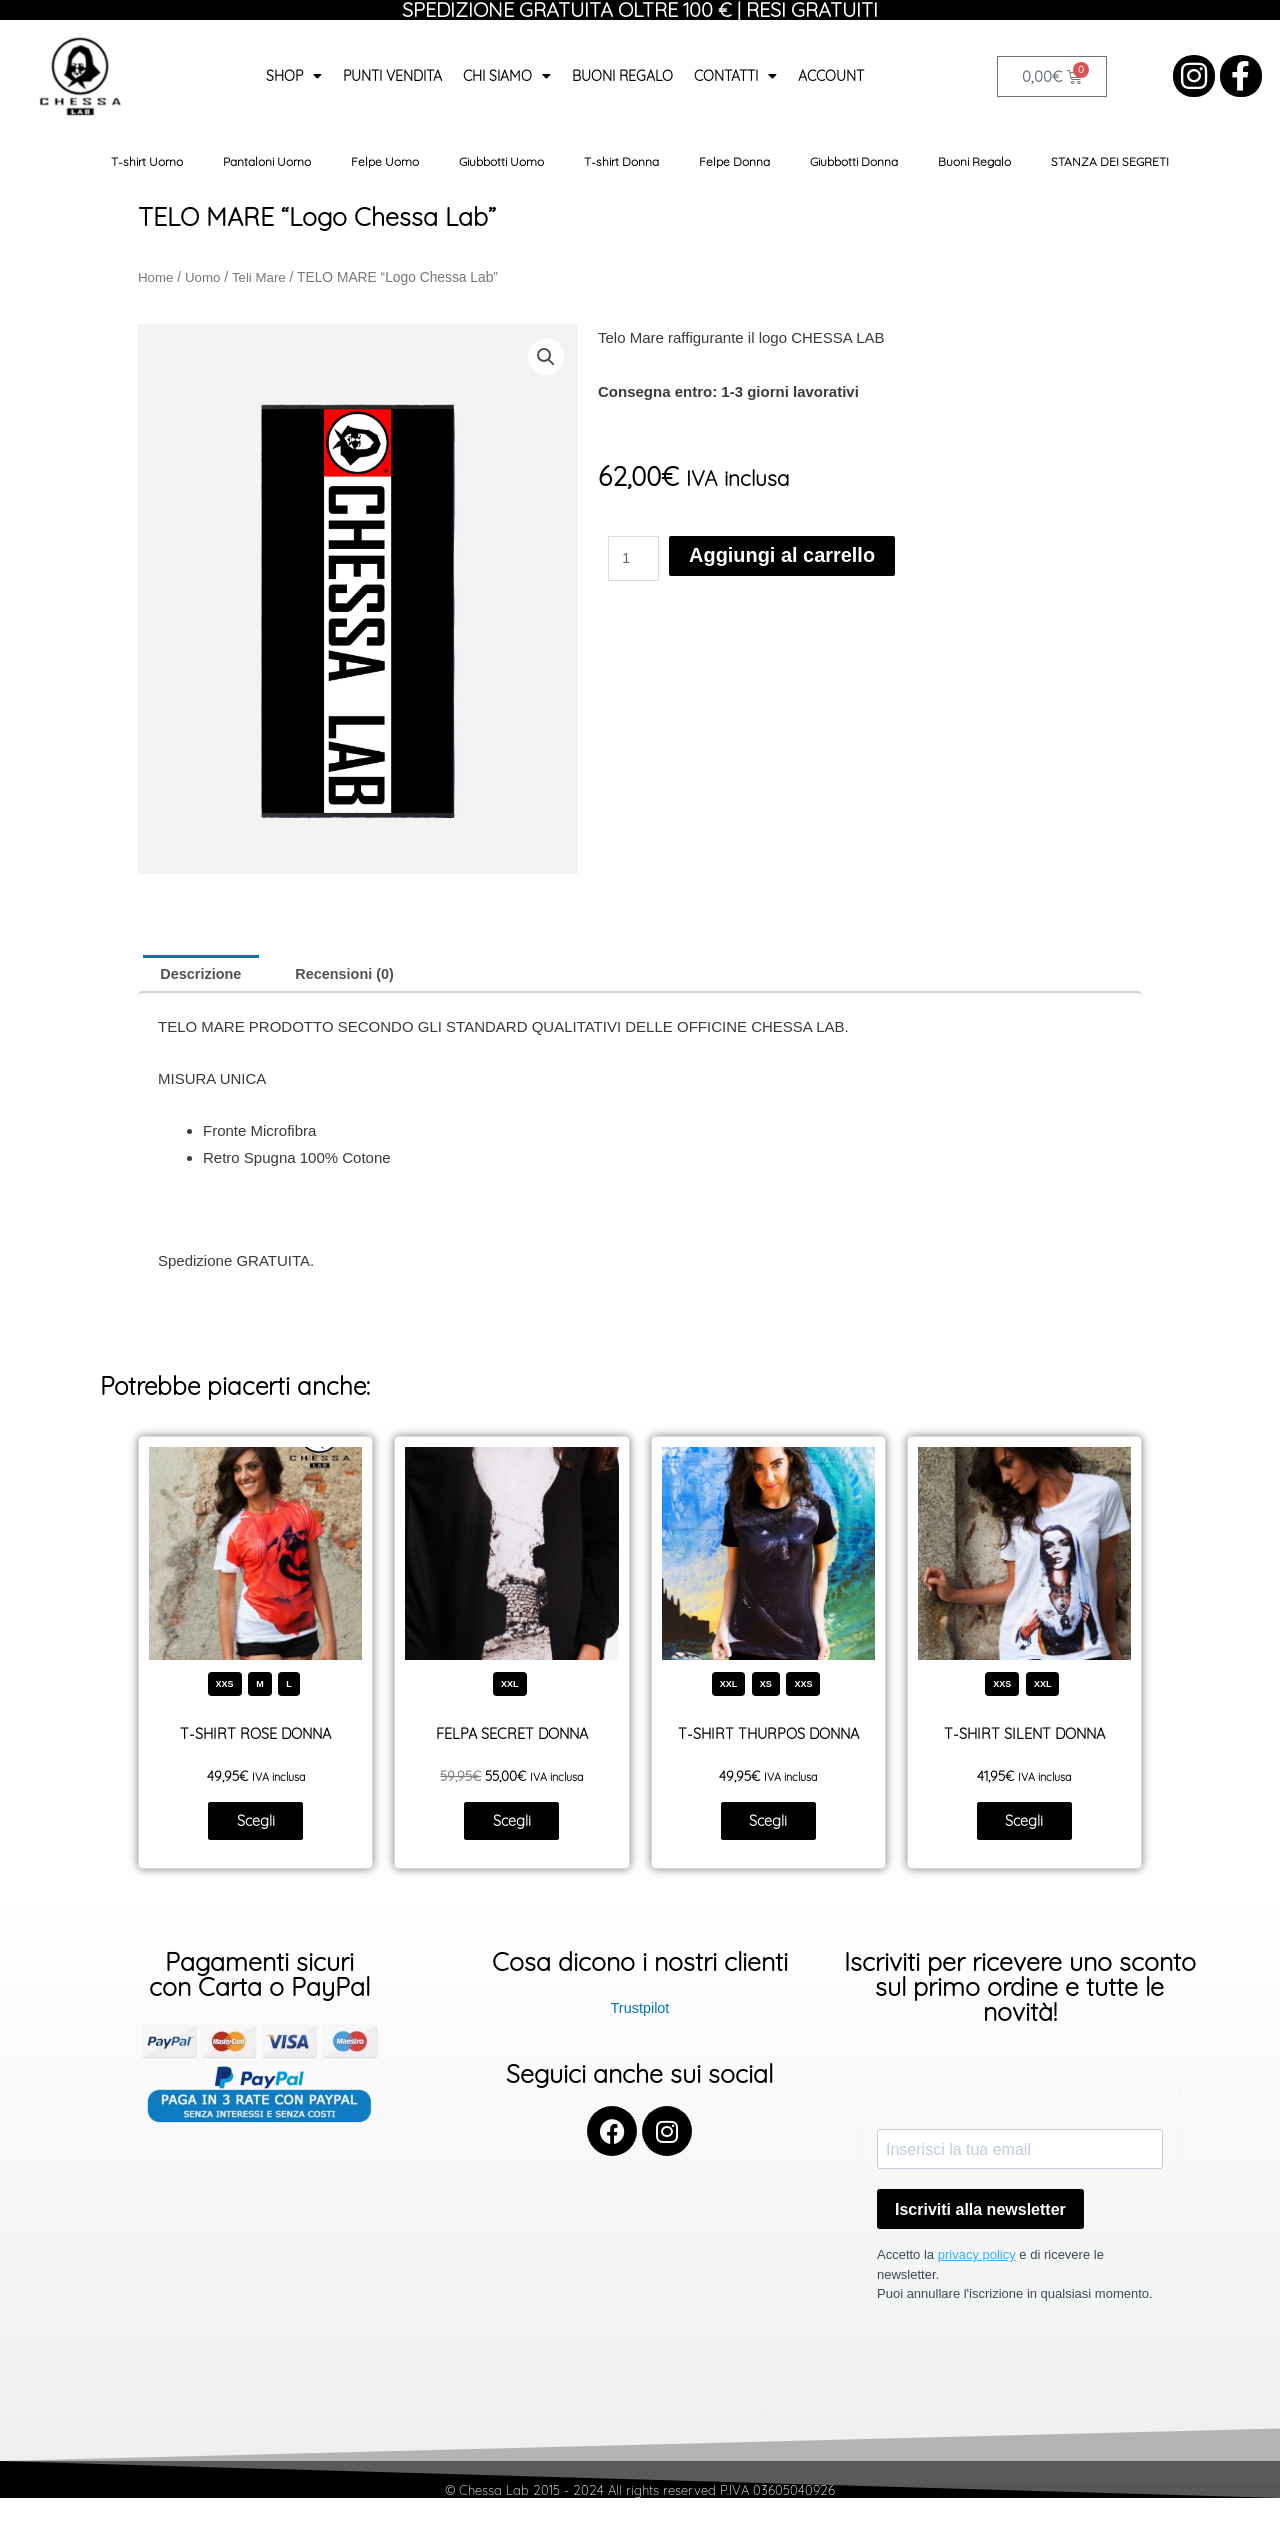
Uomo (204, 277)
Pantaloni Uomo (267, 161)
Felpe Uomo (385, 161)
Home (156, 277)
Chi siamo (507, 76)
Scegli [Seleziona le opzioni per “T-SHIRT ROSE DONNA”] (255, 1824)
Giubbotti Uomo (501, 161)
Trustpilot (639, 2012)
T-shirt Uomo (147, 161)
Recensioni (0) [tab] (351, 974)
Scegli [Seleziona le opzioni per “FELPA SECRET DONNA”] (511, 1824)
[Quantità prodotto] (635, 555)
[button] (545, 357)
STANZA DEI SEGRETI (1110, 161)
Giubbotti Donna (854, 161)
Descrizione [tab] (203, 974)
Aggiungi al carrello (762, 555)
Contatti (735, 76)
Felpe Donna (734, 161)
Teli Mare (262, 277)
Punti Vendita (392, 76)
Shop (294, 76)
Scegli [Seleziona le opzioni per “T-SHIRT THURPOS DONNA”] (768, 1824)
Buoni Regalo (622, 76)
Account (831, 76)
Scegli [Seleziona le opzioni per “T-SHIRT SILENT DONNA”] (1024, 1824)
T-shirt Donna (621, 161)
